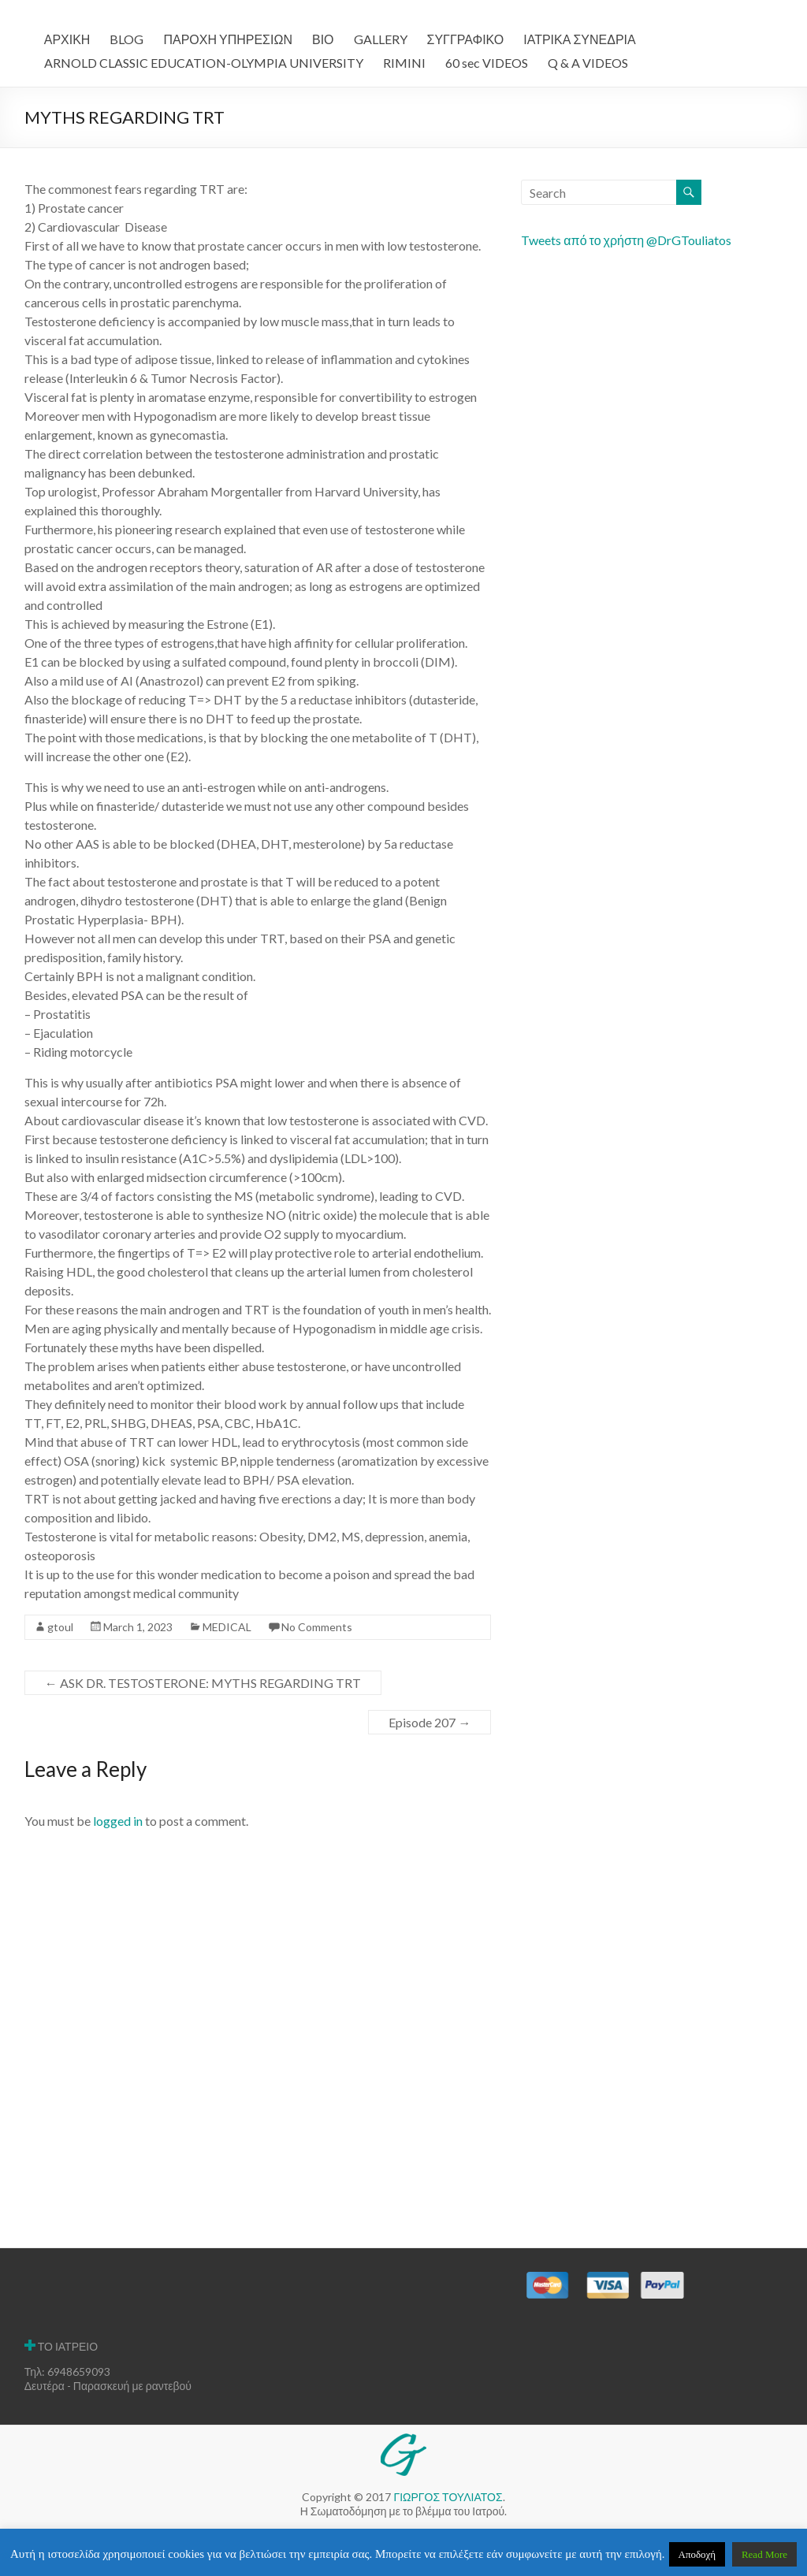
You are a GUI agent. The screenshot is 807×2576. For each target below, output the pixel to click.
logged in (118, 1820)
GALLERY (380, 39)
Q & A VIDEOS (588, 62)
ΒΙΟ (323, 39)
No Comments (316, 1627)
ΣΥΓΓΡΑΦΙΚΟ (465, 39)
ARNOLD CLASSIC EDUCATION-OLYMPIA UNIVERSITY (203, 62)
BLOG (126, 39)
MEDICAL (227, 1627)
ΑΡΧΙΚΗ (67, 39)
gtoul (60, 1627)
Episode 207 (429, 1722)
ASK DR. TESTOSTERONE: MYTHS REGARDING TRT (203, 1682)
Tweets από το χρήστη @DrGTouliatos (626, 239)
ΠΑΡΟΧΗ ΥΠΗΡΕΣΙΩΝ (227, 39)
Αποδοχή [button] (697, 2554)
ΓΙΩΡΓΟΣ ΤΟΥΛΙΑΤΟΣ (447, 2497)
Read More (764, 2554)
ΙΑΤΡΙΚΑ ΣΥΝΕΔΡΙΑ (579, 39)
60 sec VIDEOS (486, 62)
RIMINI (404, 62)
